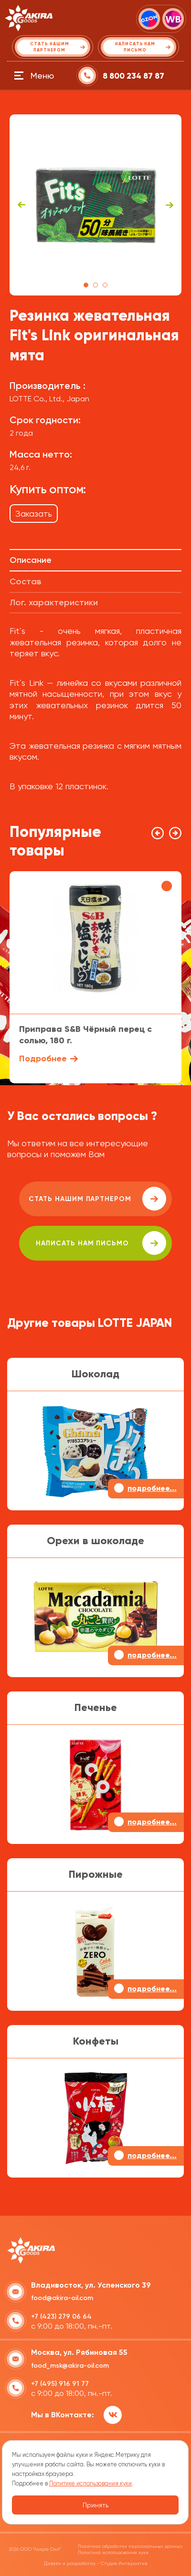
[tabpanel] (95, 205)
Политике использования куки (90, 2483)
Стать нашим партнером (97, 1199)
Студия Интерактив (124, 2563)
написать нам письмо (101, 1243)
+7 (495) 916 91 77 (60, 2384)
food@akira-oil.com (62, 2298)
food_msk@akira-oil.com (70, 2366)
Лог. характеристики (54, 602)
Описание (31, 560)
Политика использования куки (113, 2552)
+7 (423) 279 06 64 (61, 2316)
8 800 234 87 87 (133, 76)
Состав (25, 581)
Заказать (33, 514)
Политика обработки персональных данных (130, 2546)
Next (169, 205)
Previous (21, 205)
